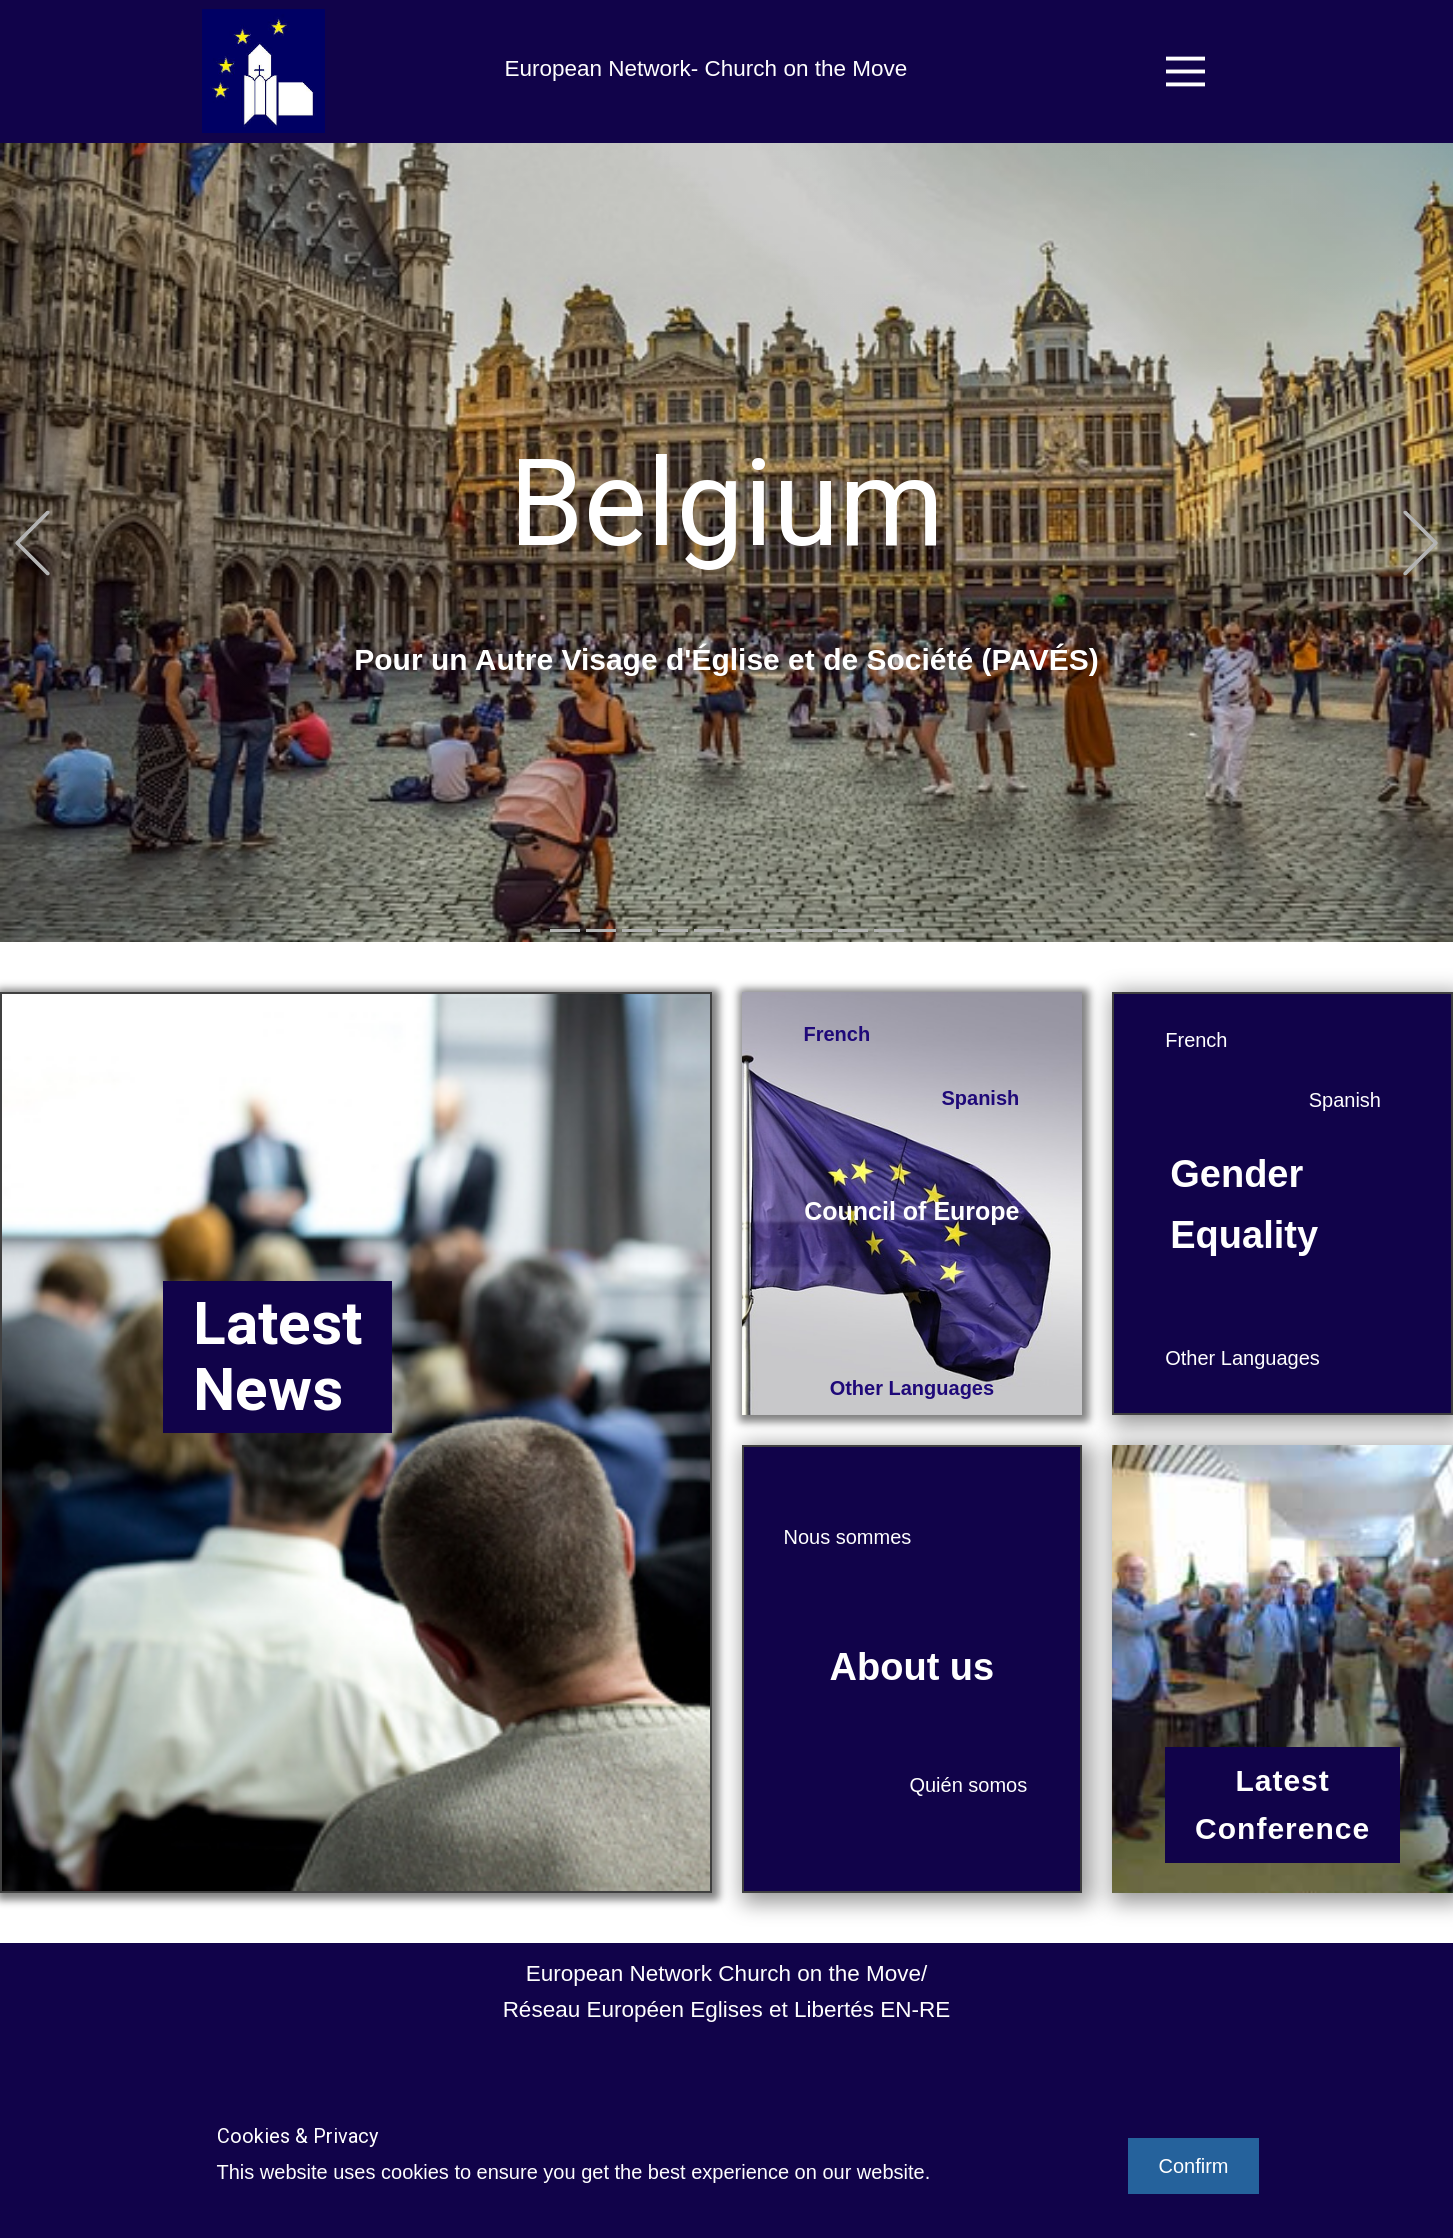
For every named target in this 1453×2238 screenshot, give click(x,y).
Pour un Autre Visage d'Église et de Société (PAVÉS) (726, 659)
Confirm (1193, 2166)
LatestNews (277, 1356)
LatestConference (1282, 1804)
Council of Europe (911, 1211)
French (837, 1034)
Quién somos (968, 1785)
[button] (32, 542)
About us (912, 1667)
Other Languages (912, 1388)
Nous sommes (848, 1537)
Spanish (980, 1098)
